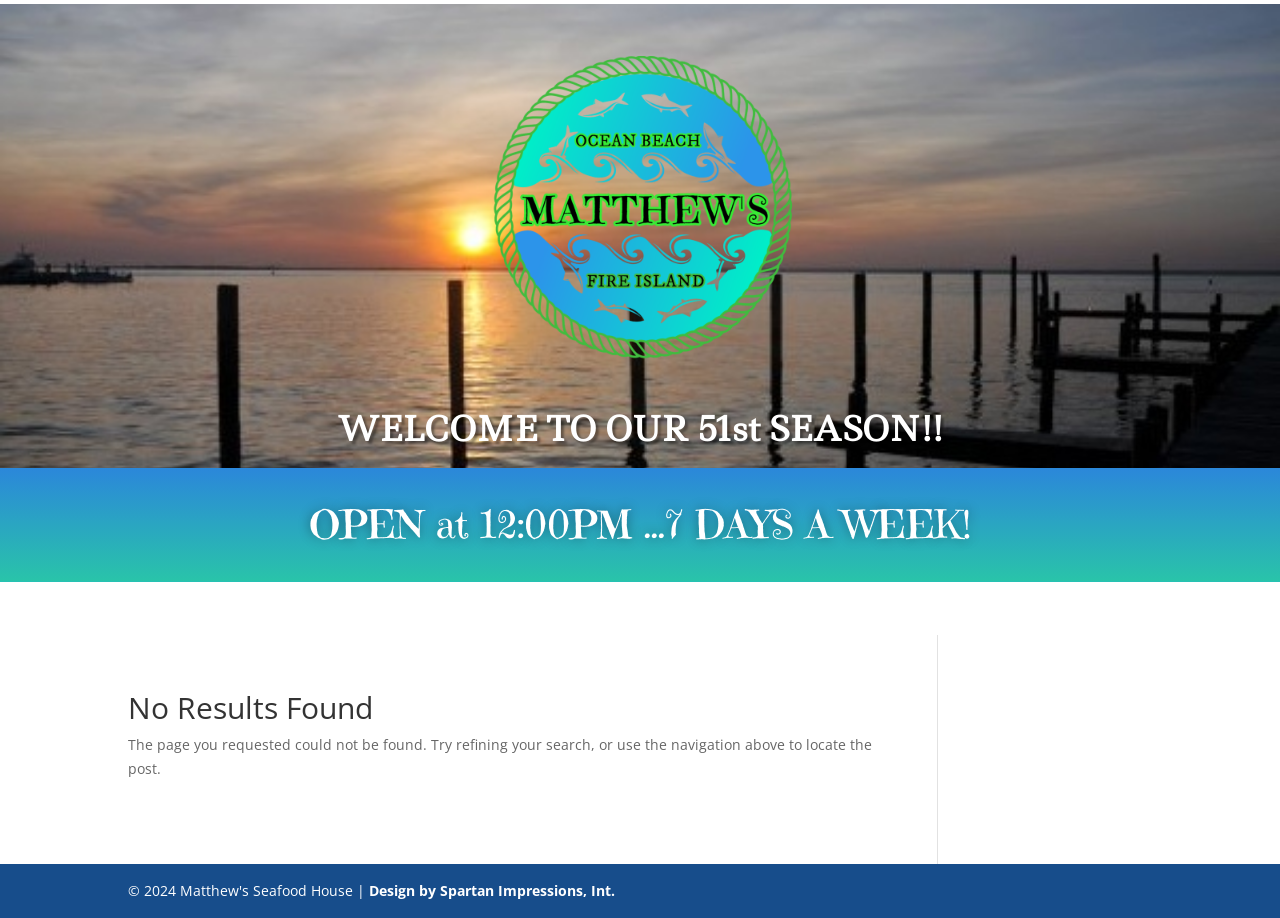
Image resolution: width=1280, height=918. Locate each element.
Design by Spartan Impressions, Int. (492, 890)
